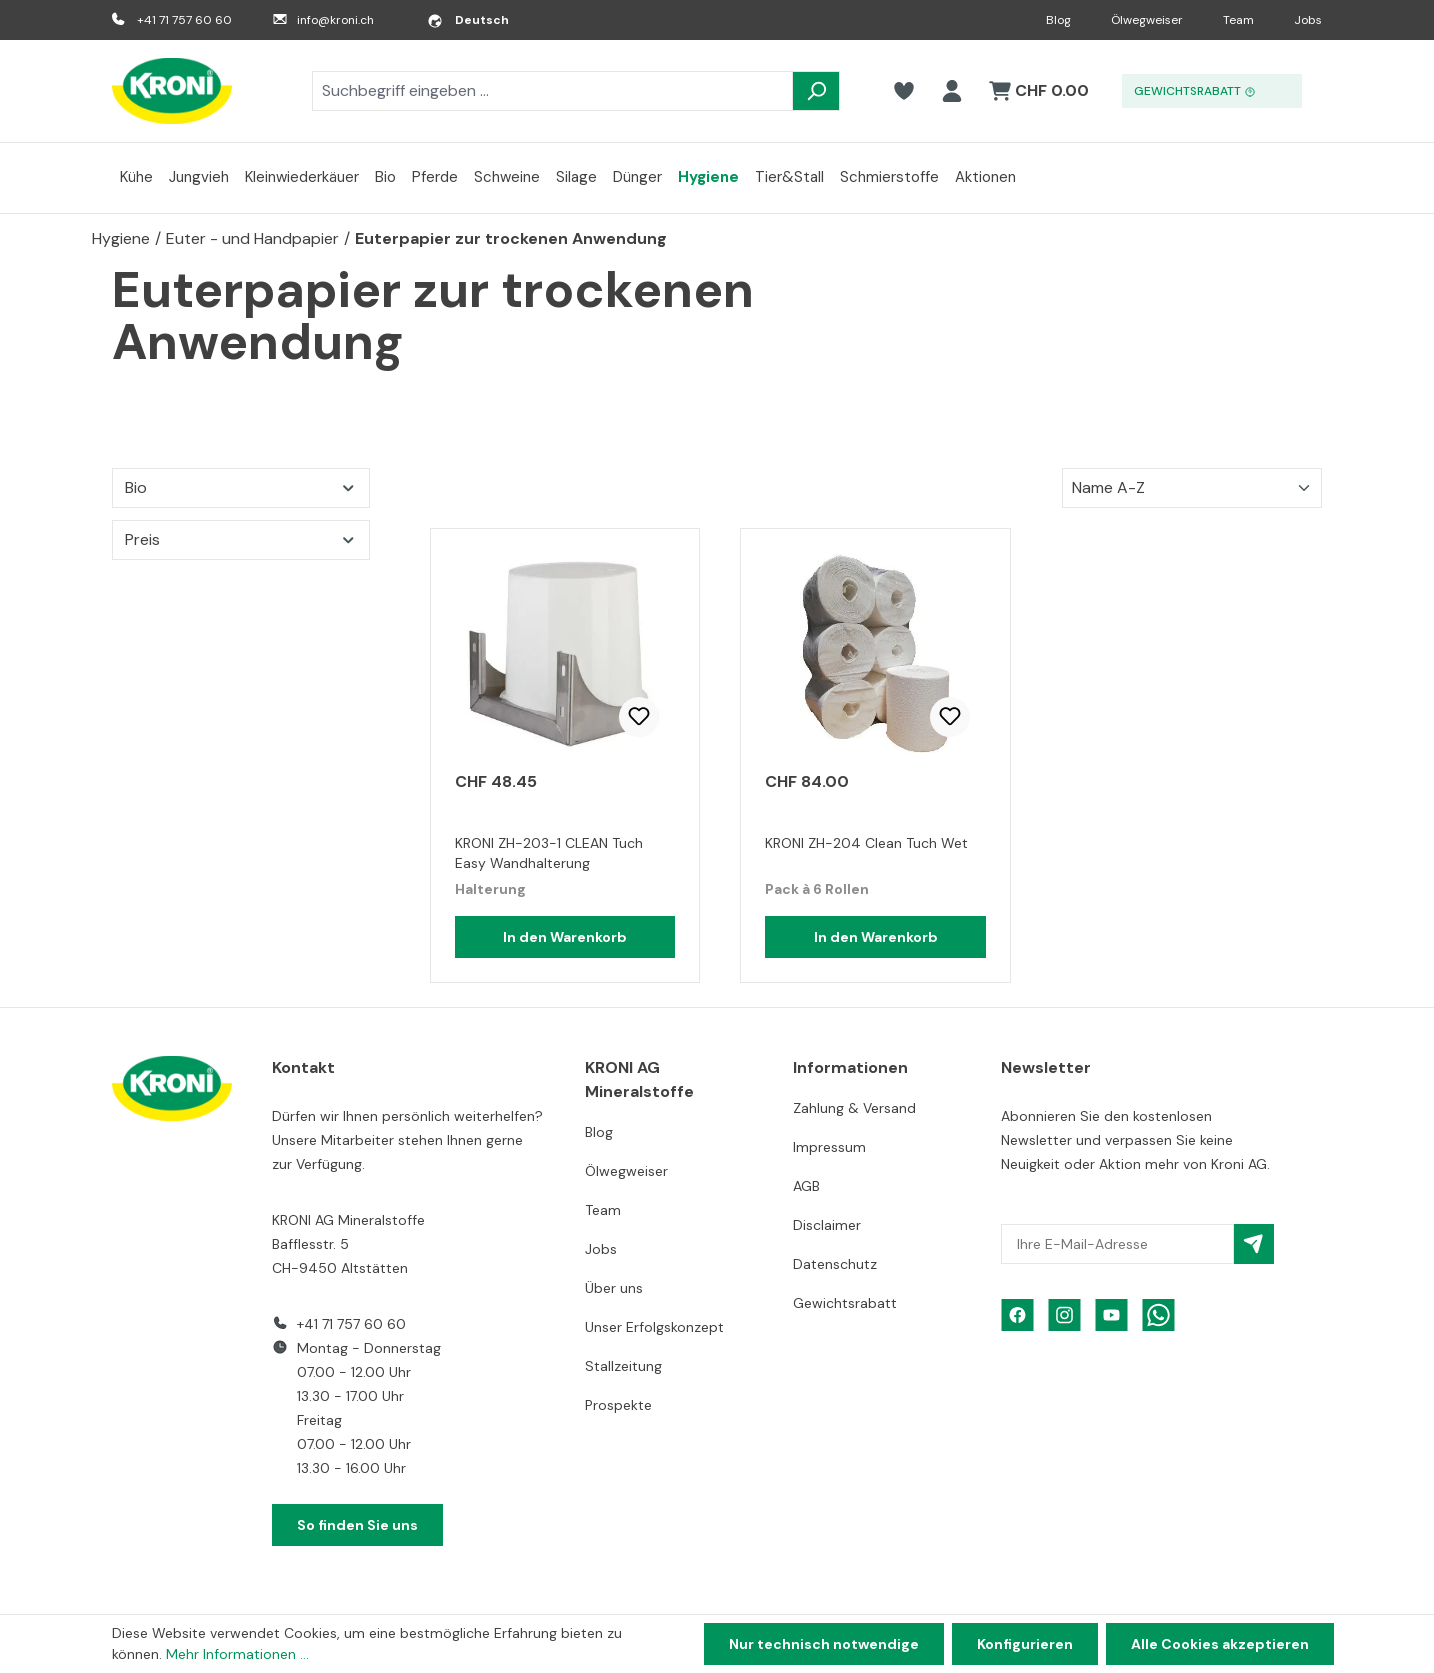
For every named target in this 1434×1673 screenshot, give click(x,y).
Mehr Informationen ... (237, 1654)
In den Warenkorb (565, 937)
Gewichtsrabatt (845, 1303)
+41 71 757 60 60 (184, 20)
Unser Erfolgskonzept (654, 1327)
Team (1238, 20)
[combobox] (552, 91)
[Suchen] (816, 91)
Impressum (829, 1147)
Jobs (1308, 20)
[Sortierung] (1192, 488)
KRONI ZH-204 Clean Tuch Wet (866, 843)
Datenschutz (835, 1264)
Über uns (614, 1288)
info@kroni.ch (335, 20)
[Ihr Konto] (952, 91)
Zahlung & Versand (854, 1108)
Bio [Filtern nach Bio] (241, 487)
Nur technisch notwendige (824, 1644)
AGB (806, 1186)
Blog (1058, 20)
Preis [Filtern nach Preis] (241, 539)
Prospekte (618, 1405)
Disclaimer (827, 1225)
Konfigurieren (1025, 1644)
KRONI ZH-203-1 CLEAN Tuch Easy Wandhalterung (549, 853)
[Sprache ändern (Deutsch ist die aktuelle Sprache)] (468, 20)
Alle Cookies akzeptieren (1220, 1644)
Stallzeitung (623, 1366)
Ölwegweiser (1147, 20)
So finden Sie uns (357, 1525)
